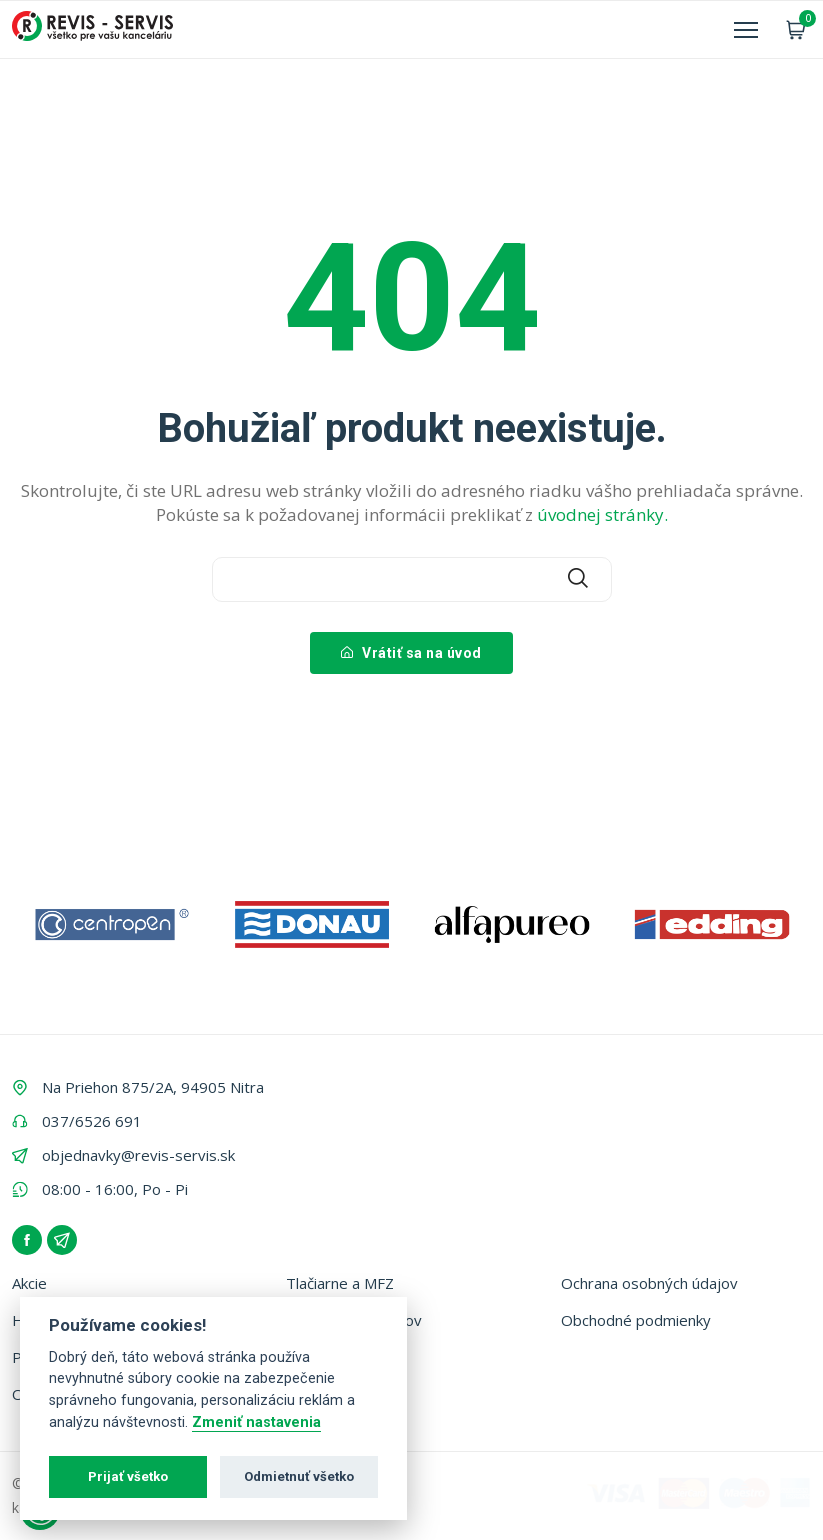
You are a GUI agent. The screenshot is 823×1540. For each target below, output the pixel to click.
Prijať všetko (128, 1476)
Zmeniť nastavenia (256, 1422)
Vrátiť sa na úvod (411, 653)
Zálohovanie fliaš (342, 1394)
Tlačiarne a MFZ (340, 1283)
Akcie (29, 1283)
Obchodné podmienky (636, 1320)
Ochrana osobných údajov (649, 1283)
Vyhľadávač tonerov (354, 1320)
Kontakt (313, 1357)
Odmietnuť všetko (299, 1476)
